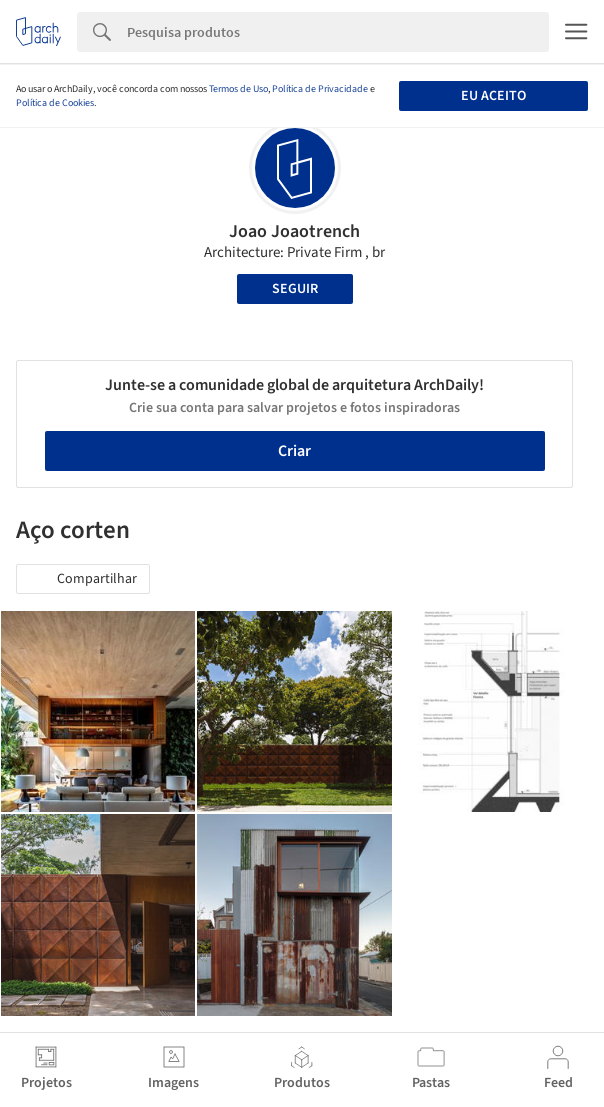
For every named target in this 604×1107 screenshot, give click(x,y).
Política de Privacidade (320, 89)
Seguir (295, 289)
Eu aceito (493, 96)
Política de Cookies (55, 103)
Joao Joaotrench (294, 231)
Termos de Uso (238, 89)
